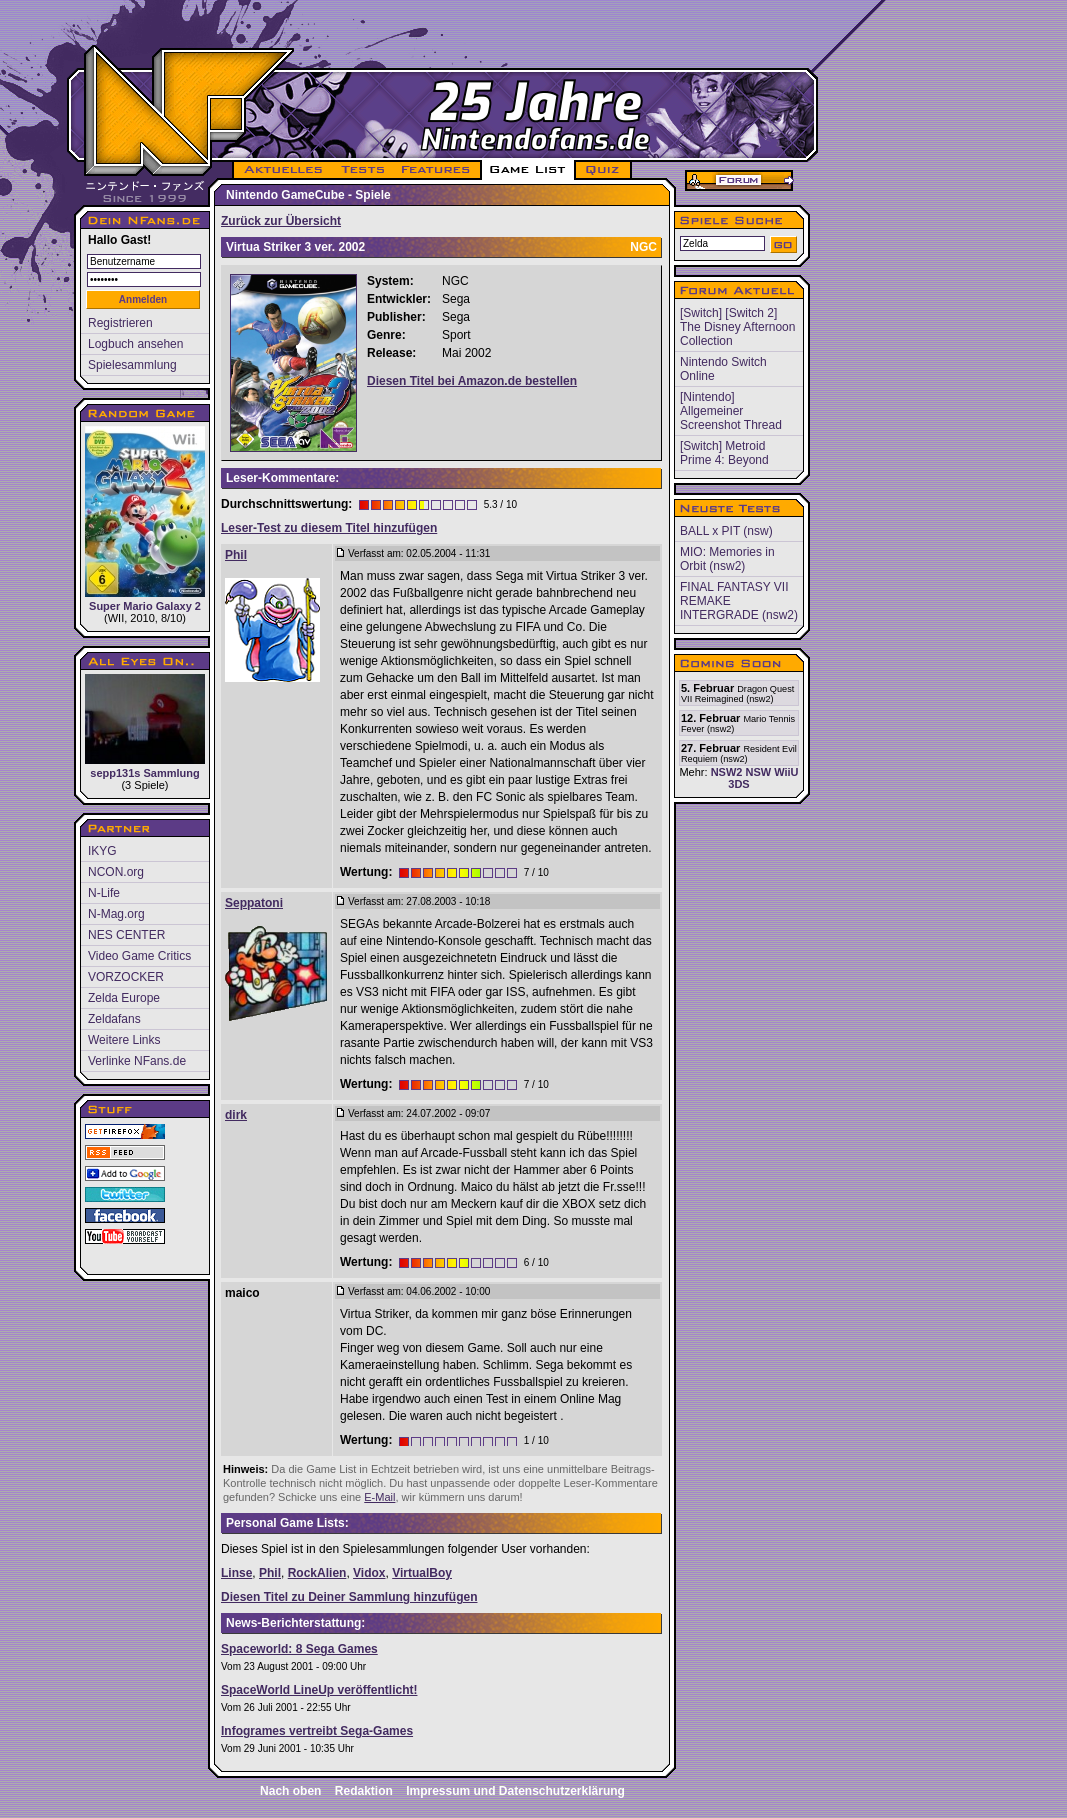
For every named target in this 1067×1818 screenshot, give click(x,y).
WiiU (786, 772)
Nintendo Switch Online (723, 369)
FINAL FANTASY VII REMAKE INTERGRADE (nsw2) (739, 601)
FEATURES (436, 170)
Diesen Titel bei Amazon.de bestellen (472, 381)
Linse (236, 1573)
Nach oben (290, 1791)
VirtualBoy (422, 1573)
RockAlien (317, 1573)
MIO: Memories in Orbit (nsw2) (727, 559)
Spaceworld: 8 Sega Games (299, 1649)
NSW (758, 772)
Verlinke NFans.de (137, 1061)
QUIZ (603, 170)
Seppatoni (254, 903)
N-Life (104, 893)
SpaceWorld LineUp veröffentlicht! (319, 1690)
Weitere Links (124, 1040)
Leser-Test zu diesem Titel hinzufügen (329, 528)
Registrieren (120, 323)
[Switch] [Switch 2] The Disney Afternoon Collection (737, 327)
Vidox (369, 1573)
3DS (738, 784)
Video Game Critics (139, 956)
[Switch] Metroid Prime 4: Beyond (724, 453)
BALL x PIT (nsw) (726, 531)
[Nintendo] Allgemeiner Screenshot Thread (731, 411)
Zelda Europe (124, 998)
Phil (236, 555)
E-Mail (379, 1497)
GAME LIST (528, 170)
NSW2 (727, 772)
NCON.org (116, 872)
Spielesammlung (132, 365)
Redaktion (364, 1791)
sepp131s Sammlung (145, 726)
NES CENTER (126, 935)
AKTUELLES (282, 170)
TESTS (361, 170)
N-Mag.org (116, 914)
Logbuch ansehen (135, 344)
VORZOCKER (126, 977)
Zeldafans (114, 1019)
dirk (236, 1115)
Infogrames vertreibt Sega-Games (317, 1731)
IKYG (102, 851)
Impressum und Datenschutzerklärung (515, 1791)
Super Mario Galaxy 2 (145, 519)
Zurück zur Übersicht (281, 221)
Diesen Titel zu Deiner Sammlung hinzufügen (349, 1597)
